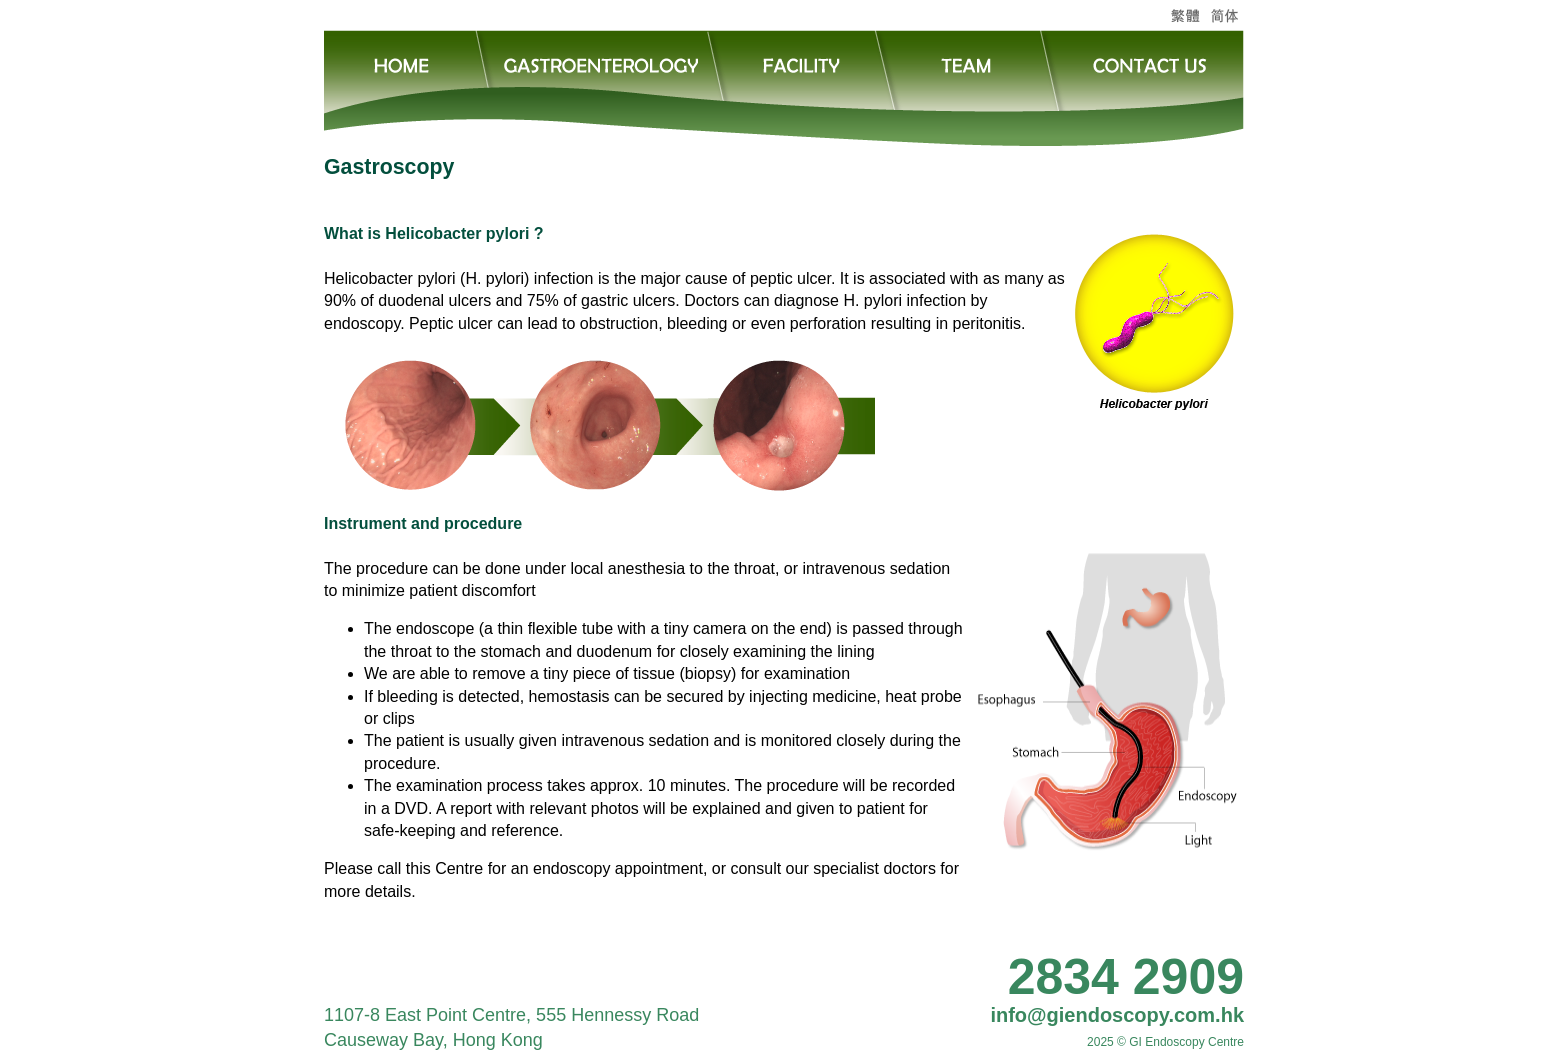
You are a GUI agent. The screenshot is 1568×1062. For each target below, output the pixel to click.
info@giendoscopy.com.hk (1117, 1015)
